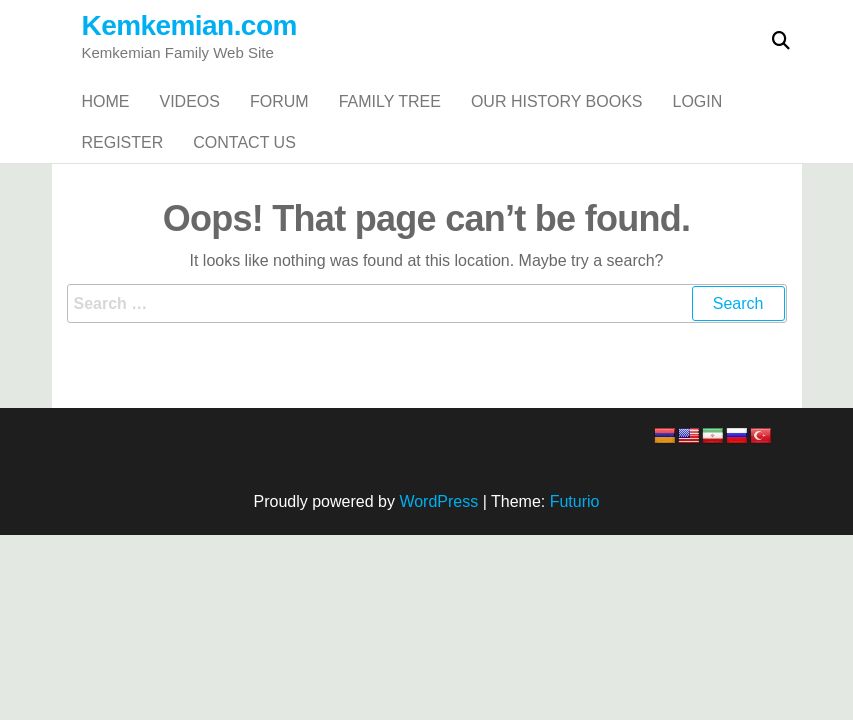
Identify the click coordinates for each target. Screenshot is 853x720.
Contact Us (244, 201)
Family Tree (390, 121)
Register (123, 201)
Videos (190, 121)
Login (698, 121)
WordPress (438, 580)
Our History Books (557, 121)
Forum (279, 121)
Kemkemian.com (189, 25)
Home (106, 121)
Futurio (575, 580)
